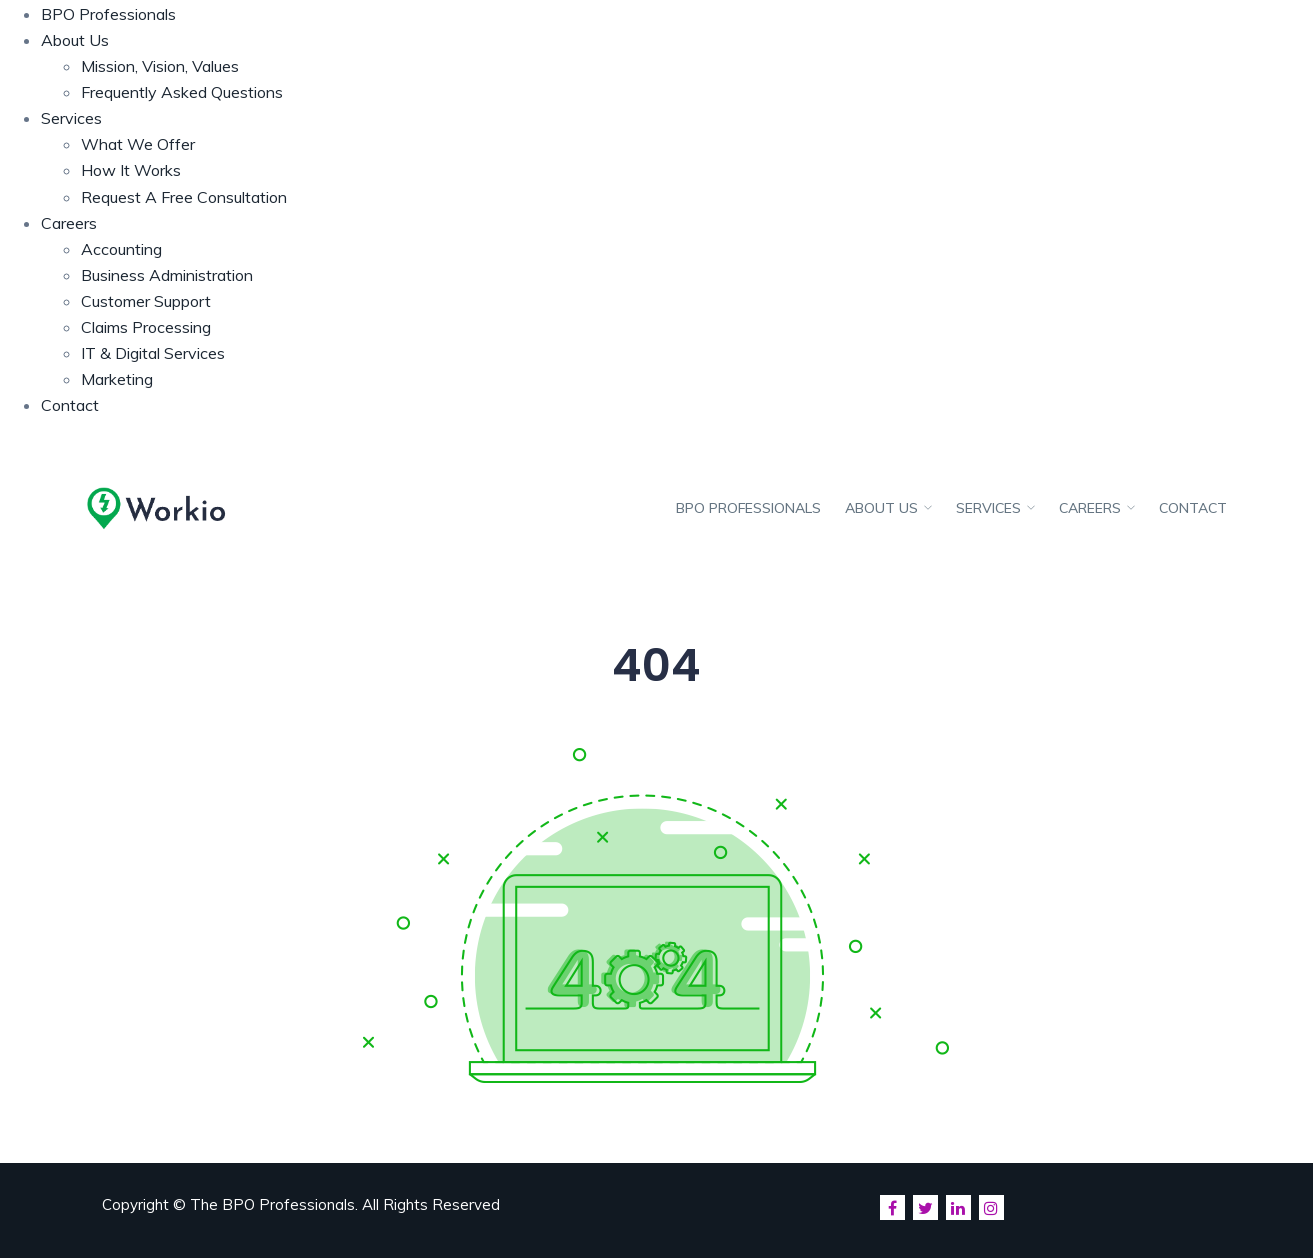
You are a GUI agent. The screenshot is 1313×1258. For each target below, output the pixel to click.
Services (71, 118)
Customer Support (146, 301)
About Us (75, 40)
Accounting (121, 249)
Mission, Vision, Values (160, 66)
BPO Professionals (108, 14)
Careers (69, 223)
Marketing (117, 379)
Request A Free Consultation (184, 197)
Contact (70, 405)
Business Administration (167, 275)
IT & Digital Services (153, 353)
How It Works (131, 170)
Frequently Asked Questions (182, 92)
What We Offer (138, 144)
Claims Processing (146, 327)
